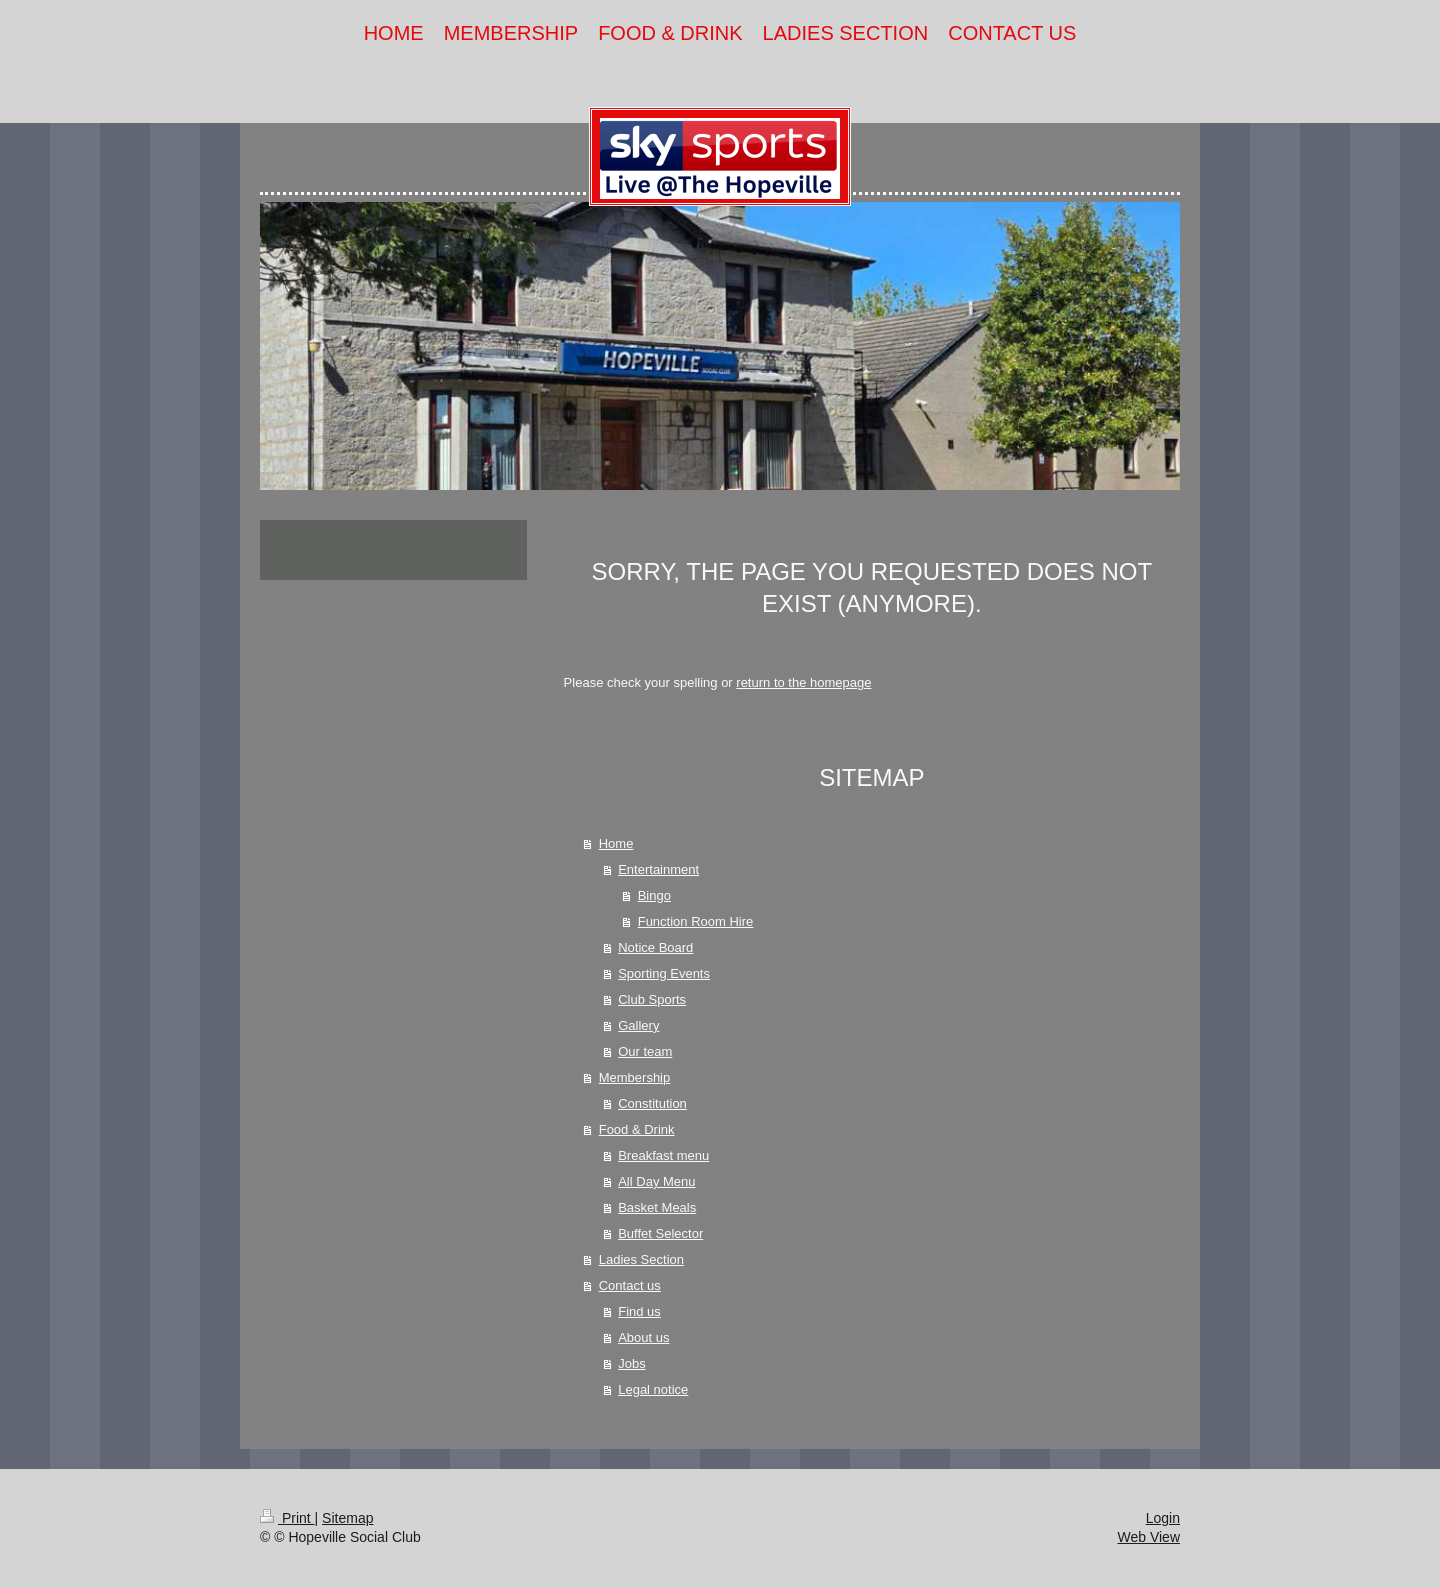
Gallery (638, 1025)
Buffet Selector (660, 1233)
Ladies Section (641, 1259)
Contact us (630, 1285)
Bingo (654, 895)
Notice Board (655, 947)
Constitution (652, 1103)
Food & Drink (637, 1129)
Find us (639, 1311)
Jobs (631, 1363)
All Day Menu (656, 1181)
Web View (1148, 1537)
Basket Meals (657, 1207)
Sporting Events (664, 973)
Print (287, 1518)
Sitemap (347, 1518)
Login (1163, 1518)
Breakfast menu (663, 1155)
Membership (635, 1077)
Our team (645, 1051)
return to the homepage (803, 682)
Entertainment (658, 869)
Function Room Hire (696, 921)
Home (616, 843)
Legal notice (653, 1389)
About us (643, 1337)
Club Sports (652, 999)
